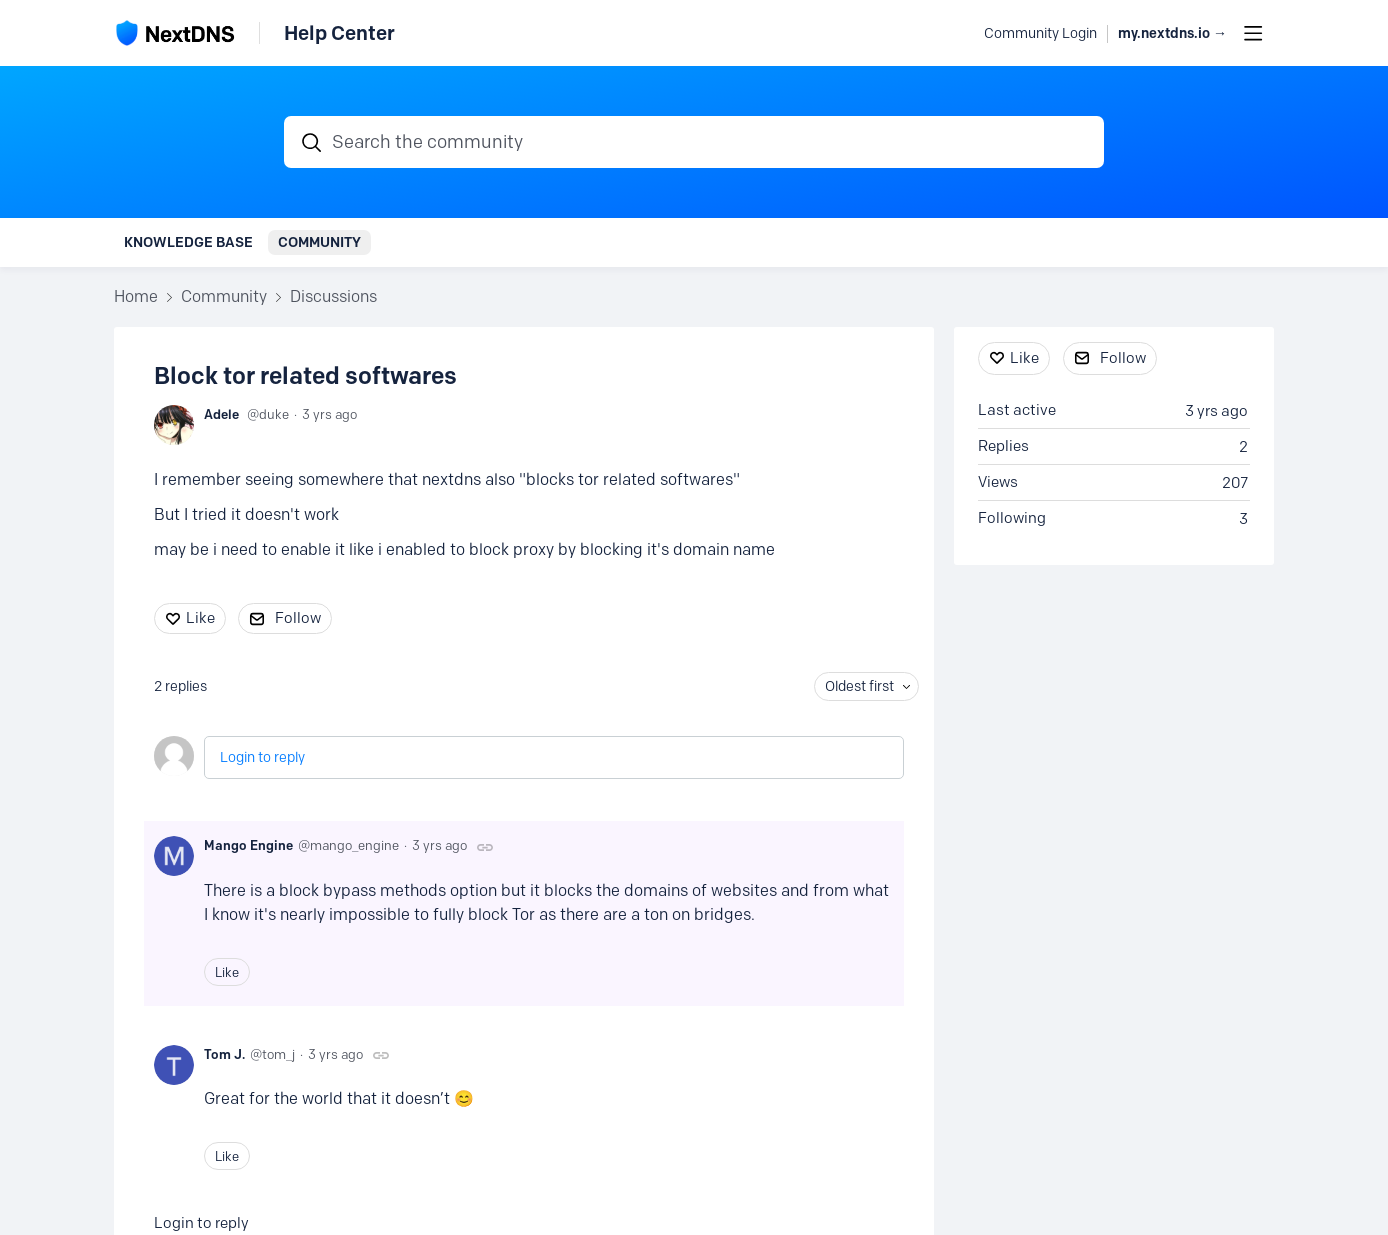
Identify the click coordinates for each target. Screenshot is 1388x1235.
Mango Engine (248, 845)
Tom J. (224, 1054)
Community (319, 242)
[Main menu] (1253, 33)
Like (200, 618)
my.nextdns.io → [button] (1172, 33)
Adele (221, 414)
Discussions (333, 296)
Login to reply (262, 757)
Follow (298, 618)
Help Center (339, 33)
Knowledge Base (188, 242)
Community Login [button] (1040, 33)
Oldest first (859, 686)
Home (136, 296)
